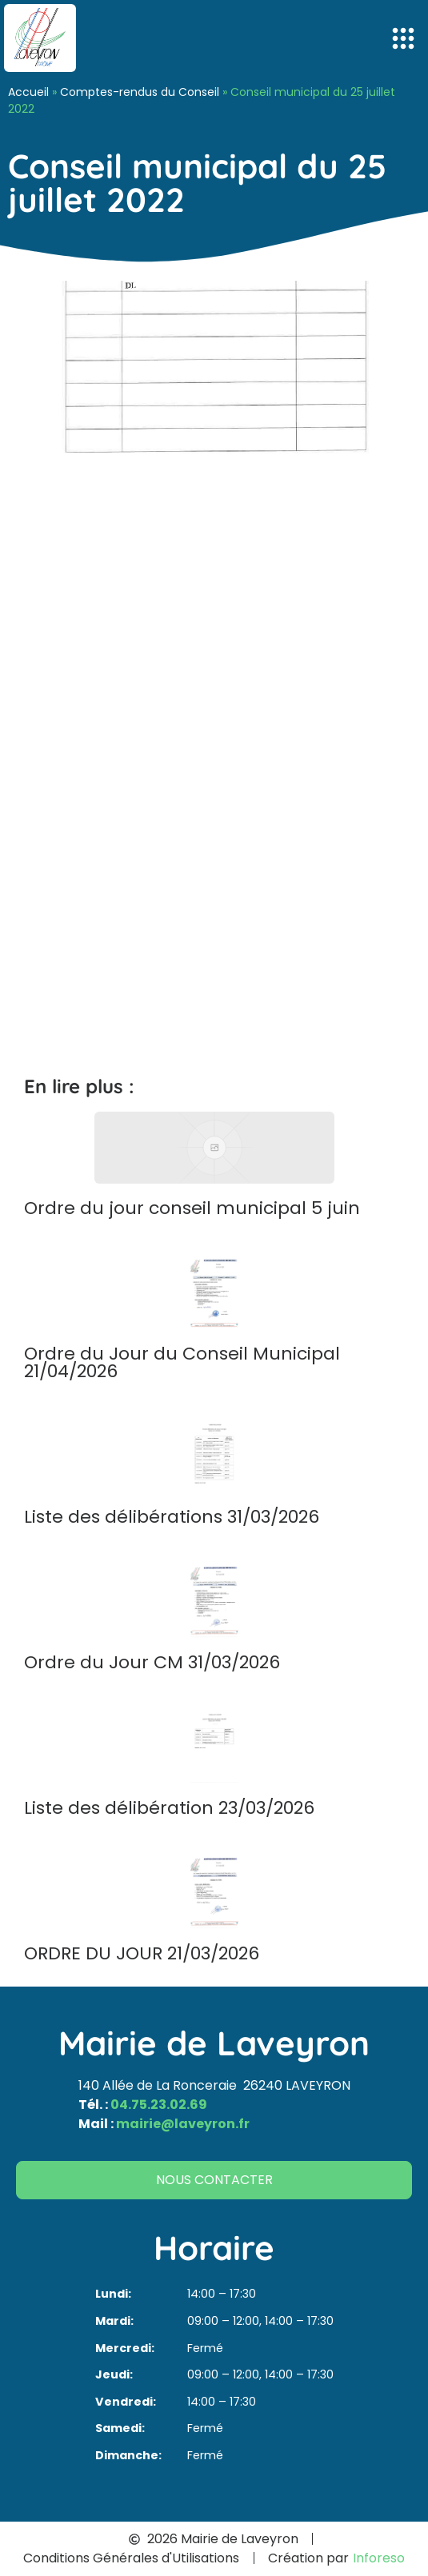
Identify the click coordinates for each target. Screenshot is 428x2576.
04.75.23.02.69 (158, 2104)
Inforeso (379, 2558)
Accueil (28, 92)
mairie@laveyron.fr (183, 2124)
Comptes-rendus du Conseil (139, 92)
